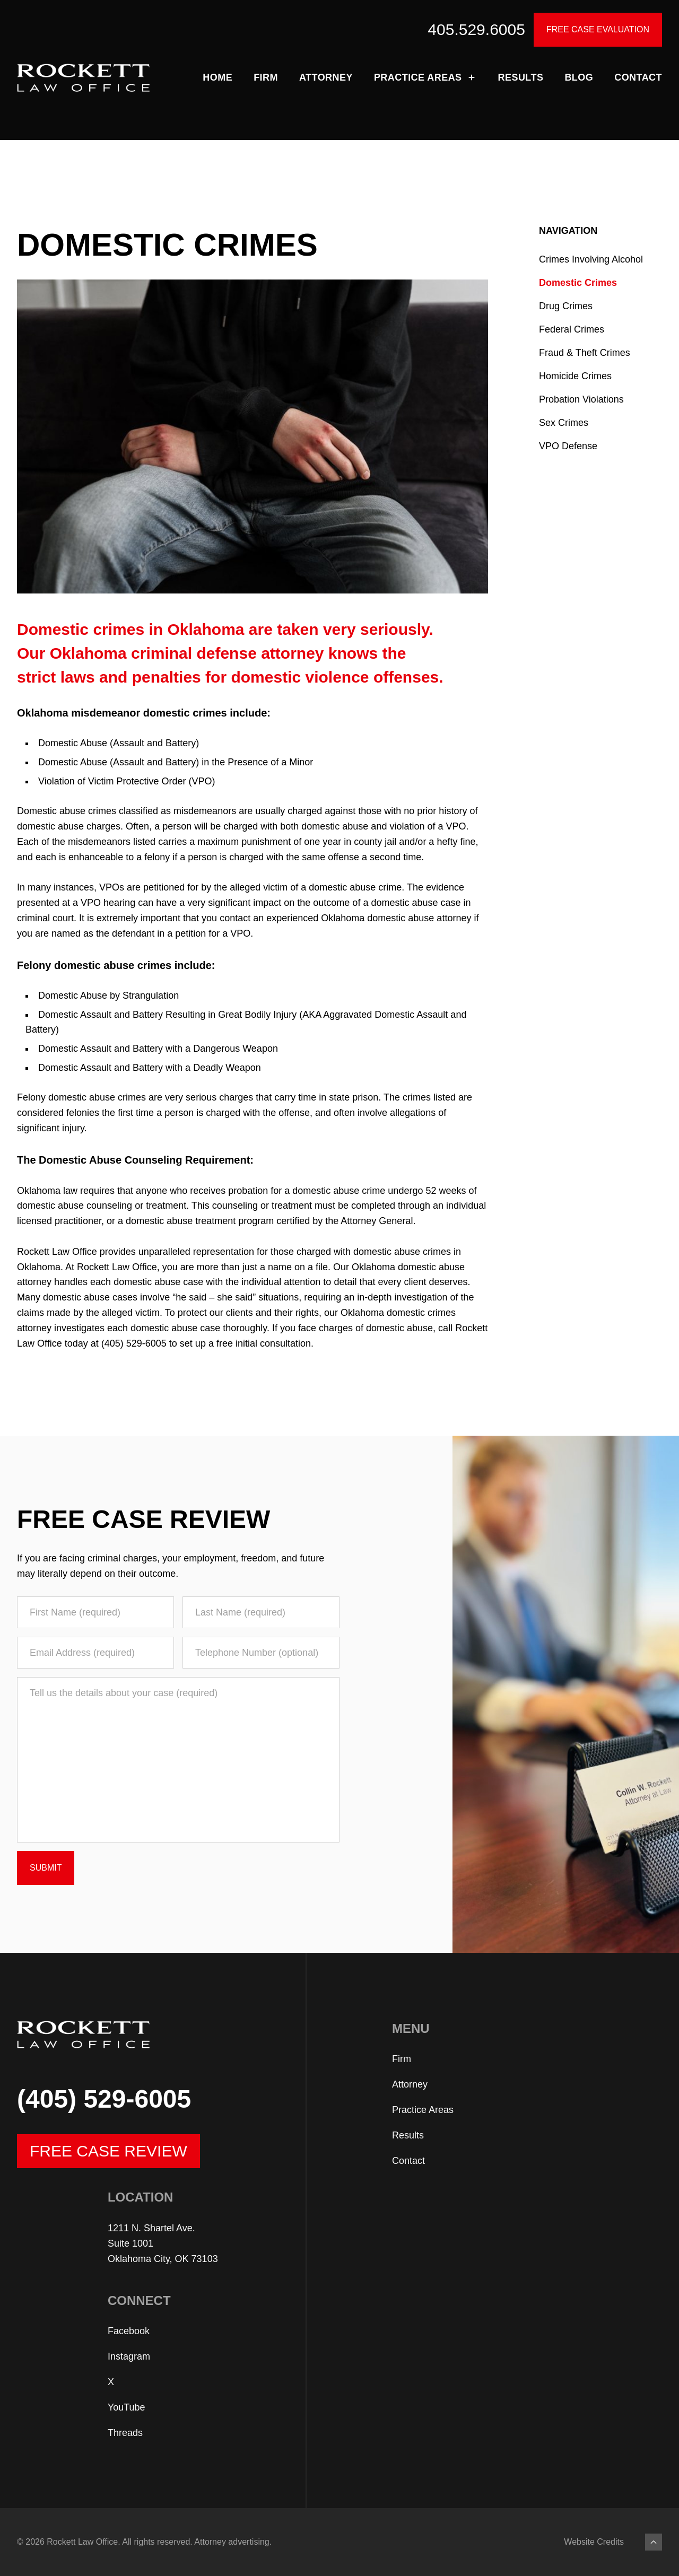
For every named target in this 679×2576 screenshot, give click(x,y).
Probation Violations (581, 399)
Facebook (129, 2331)
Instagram (129, 2356)
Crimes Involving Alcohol (591, 259)
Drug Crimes (566, 306)
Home (217, 77)
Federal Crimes (571, 329)
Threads (125, 2432)
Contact (638, 77)
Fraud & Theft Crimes (584, 352)
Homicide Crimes (575, 376)
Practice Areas (425, 77)
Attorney (326, 77)
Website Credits (594, 2541)
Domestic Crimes (578, 282)
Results (521, 77)
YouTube (126, 2407)
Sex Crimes (563, 422)
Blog (578, 77)
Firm (266, 77)
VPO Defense (568, 446)
